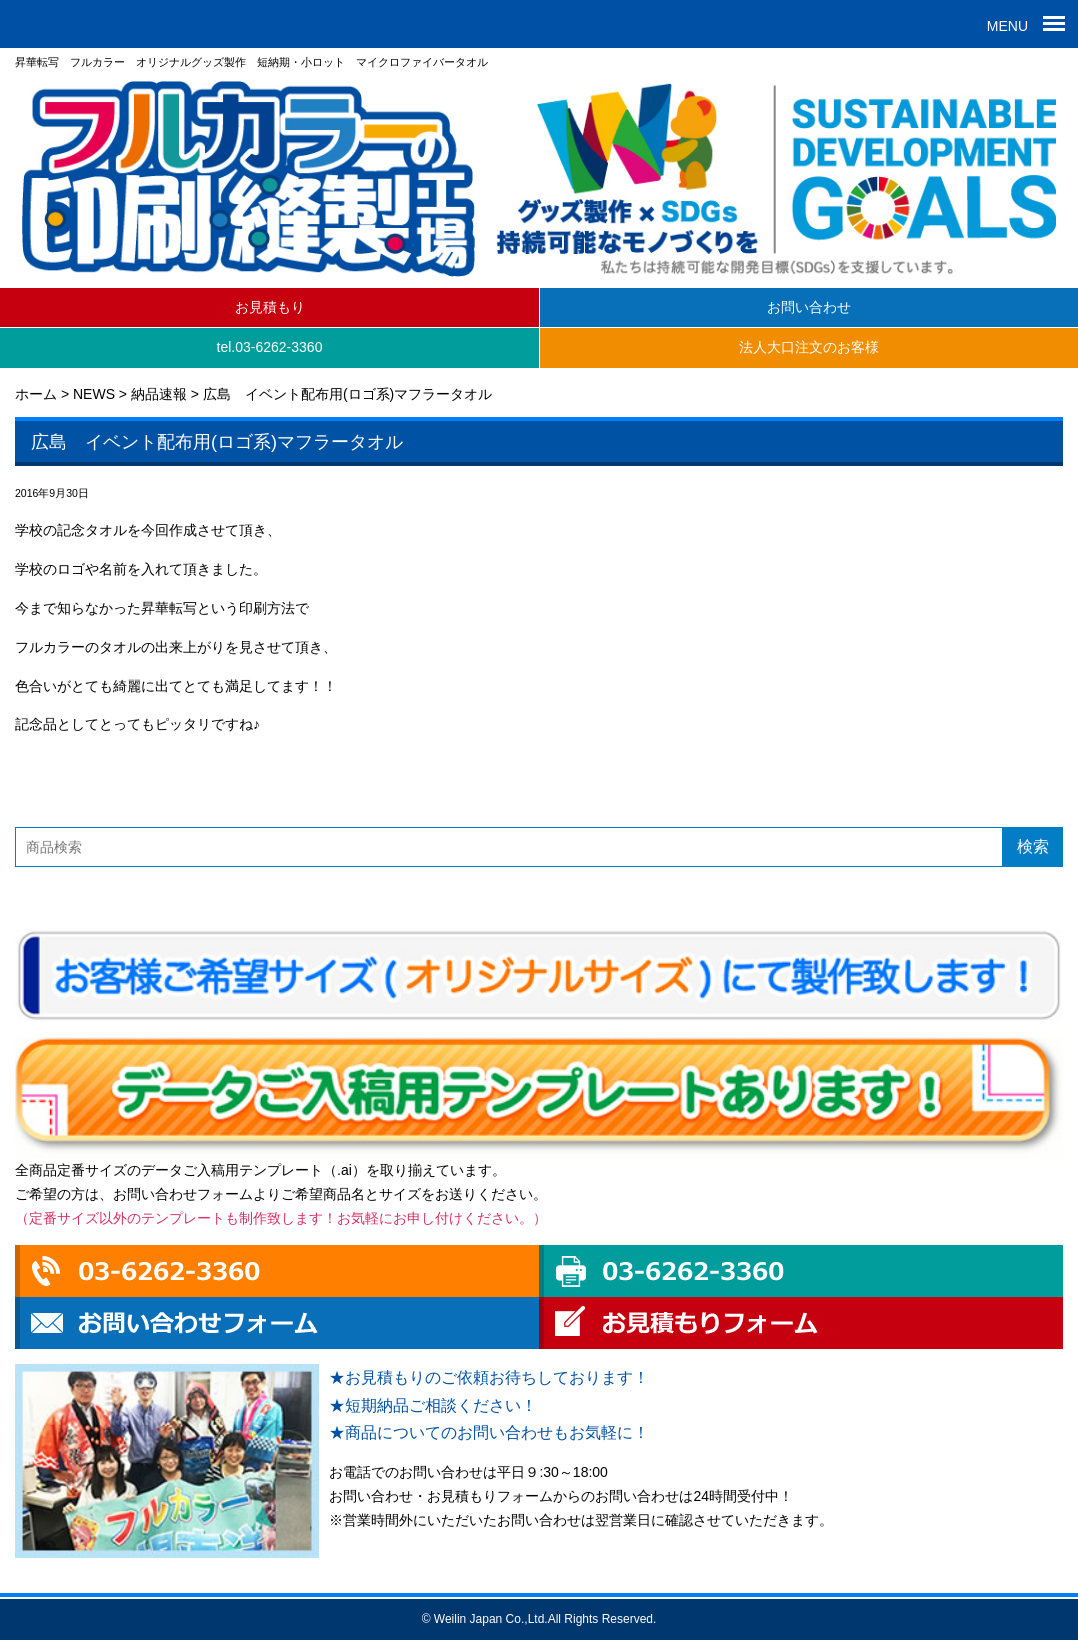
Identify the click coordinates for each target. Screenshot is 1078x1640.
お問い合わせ (809, 307)
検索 (1033, 846)
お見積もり (270, 307)
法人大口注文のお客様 (809, 347)
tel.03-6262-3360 (270, 347)
